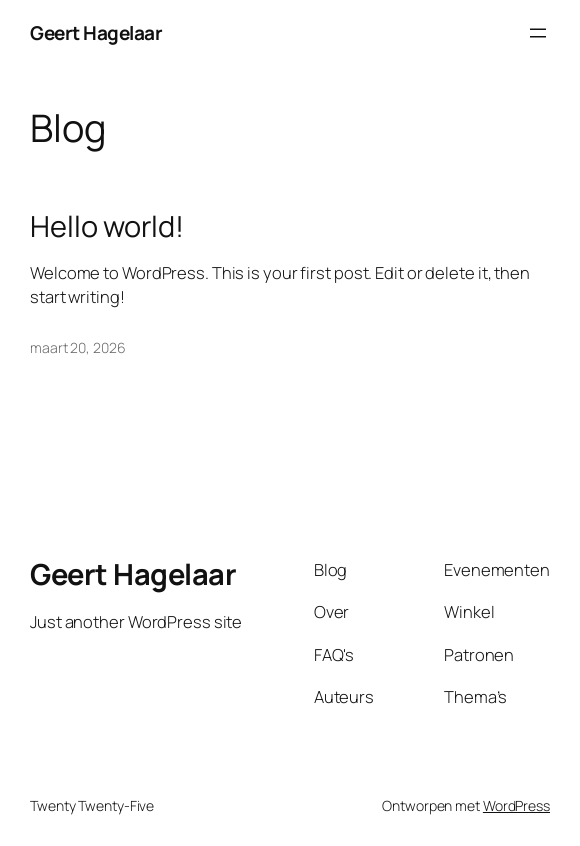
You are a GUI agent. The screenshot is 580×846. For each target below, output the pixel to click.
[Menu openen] (538, 33)
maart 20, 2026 (78, 347)
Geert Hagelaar (96, 33)
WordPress (516, 805)
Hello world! (107, 226)
